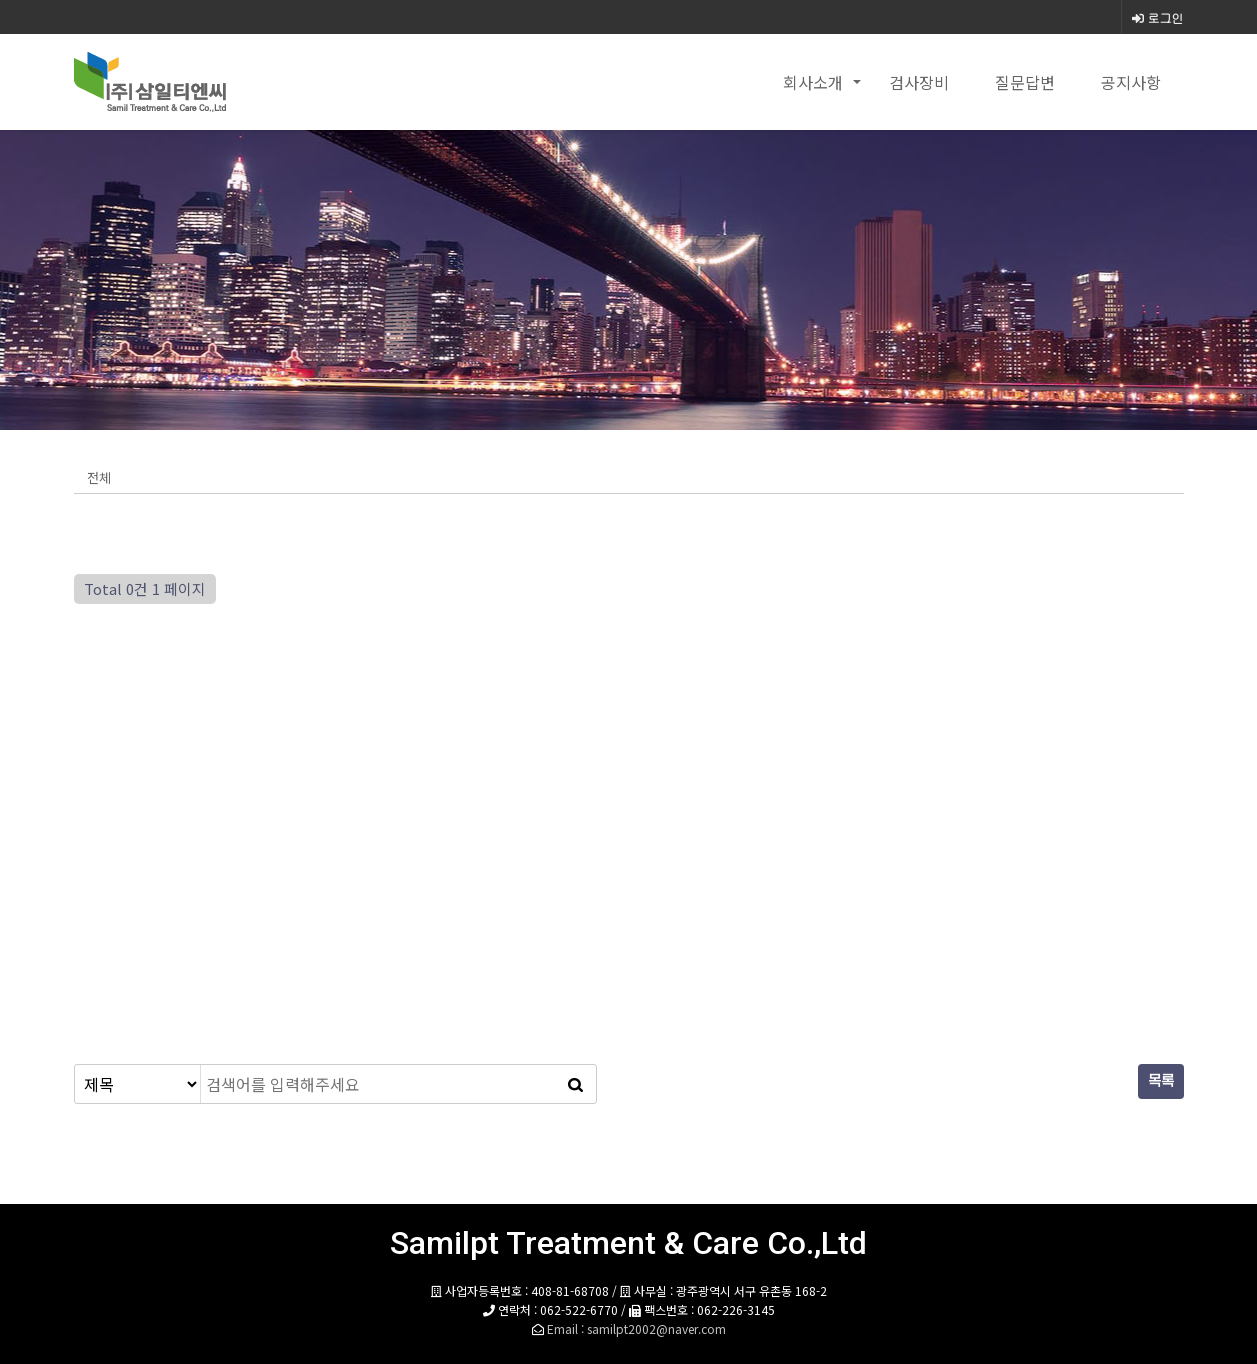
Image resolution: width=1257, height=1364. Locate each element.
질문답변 (1025, 82)
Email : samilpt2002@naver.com (636, 1328)
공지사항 (1131, 82)
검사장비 (919, 82)
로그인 (1158, 17)
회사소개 (813, 82)
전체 (99, 477)
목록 (1161, 1081)
